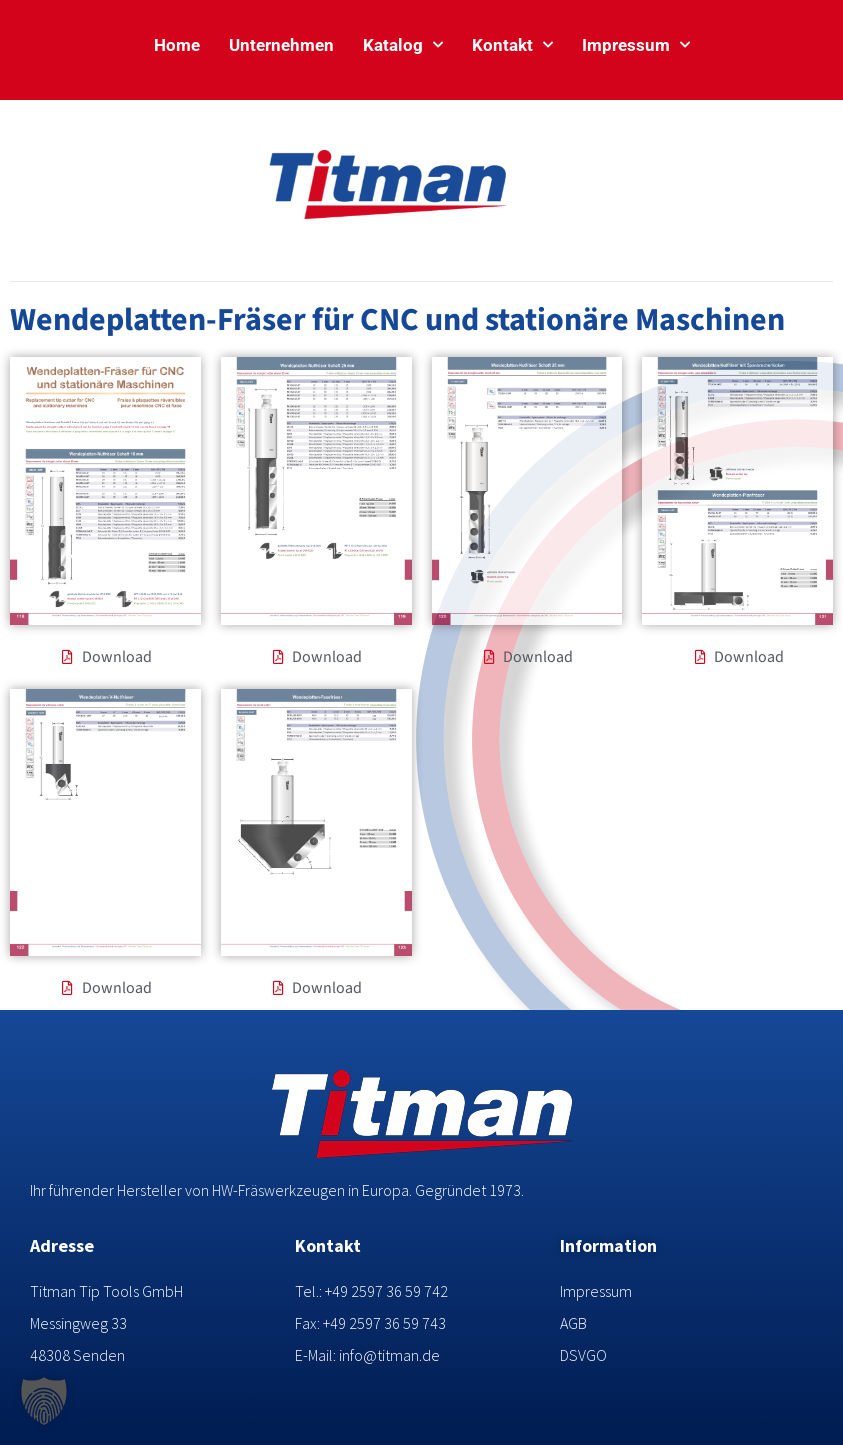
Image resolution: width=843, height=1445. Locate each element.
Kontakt (512, 45)
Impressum (636, 45)
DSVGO (583, 1355)
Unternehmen (281, 45)
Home (177, 45)
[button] (44, 1401)
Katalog (403, 45)
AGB (573, 1323)
